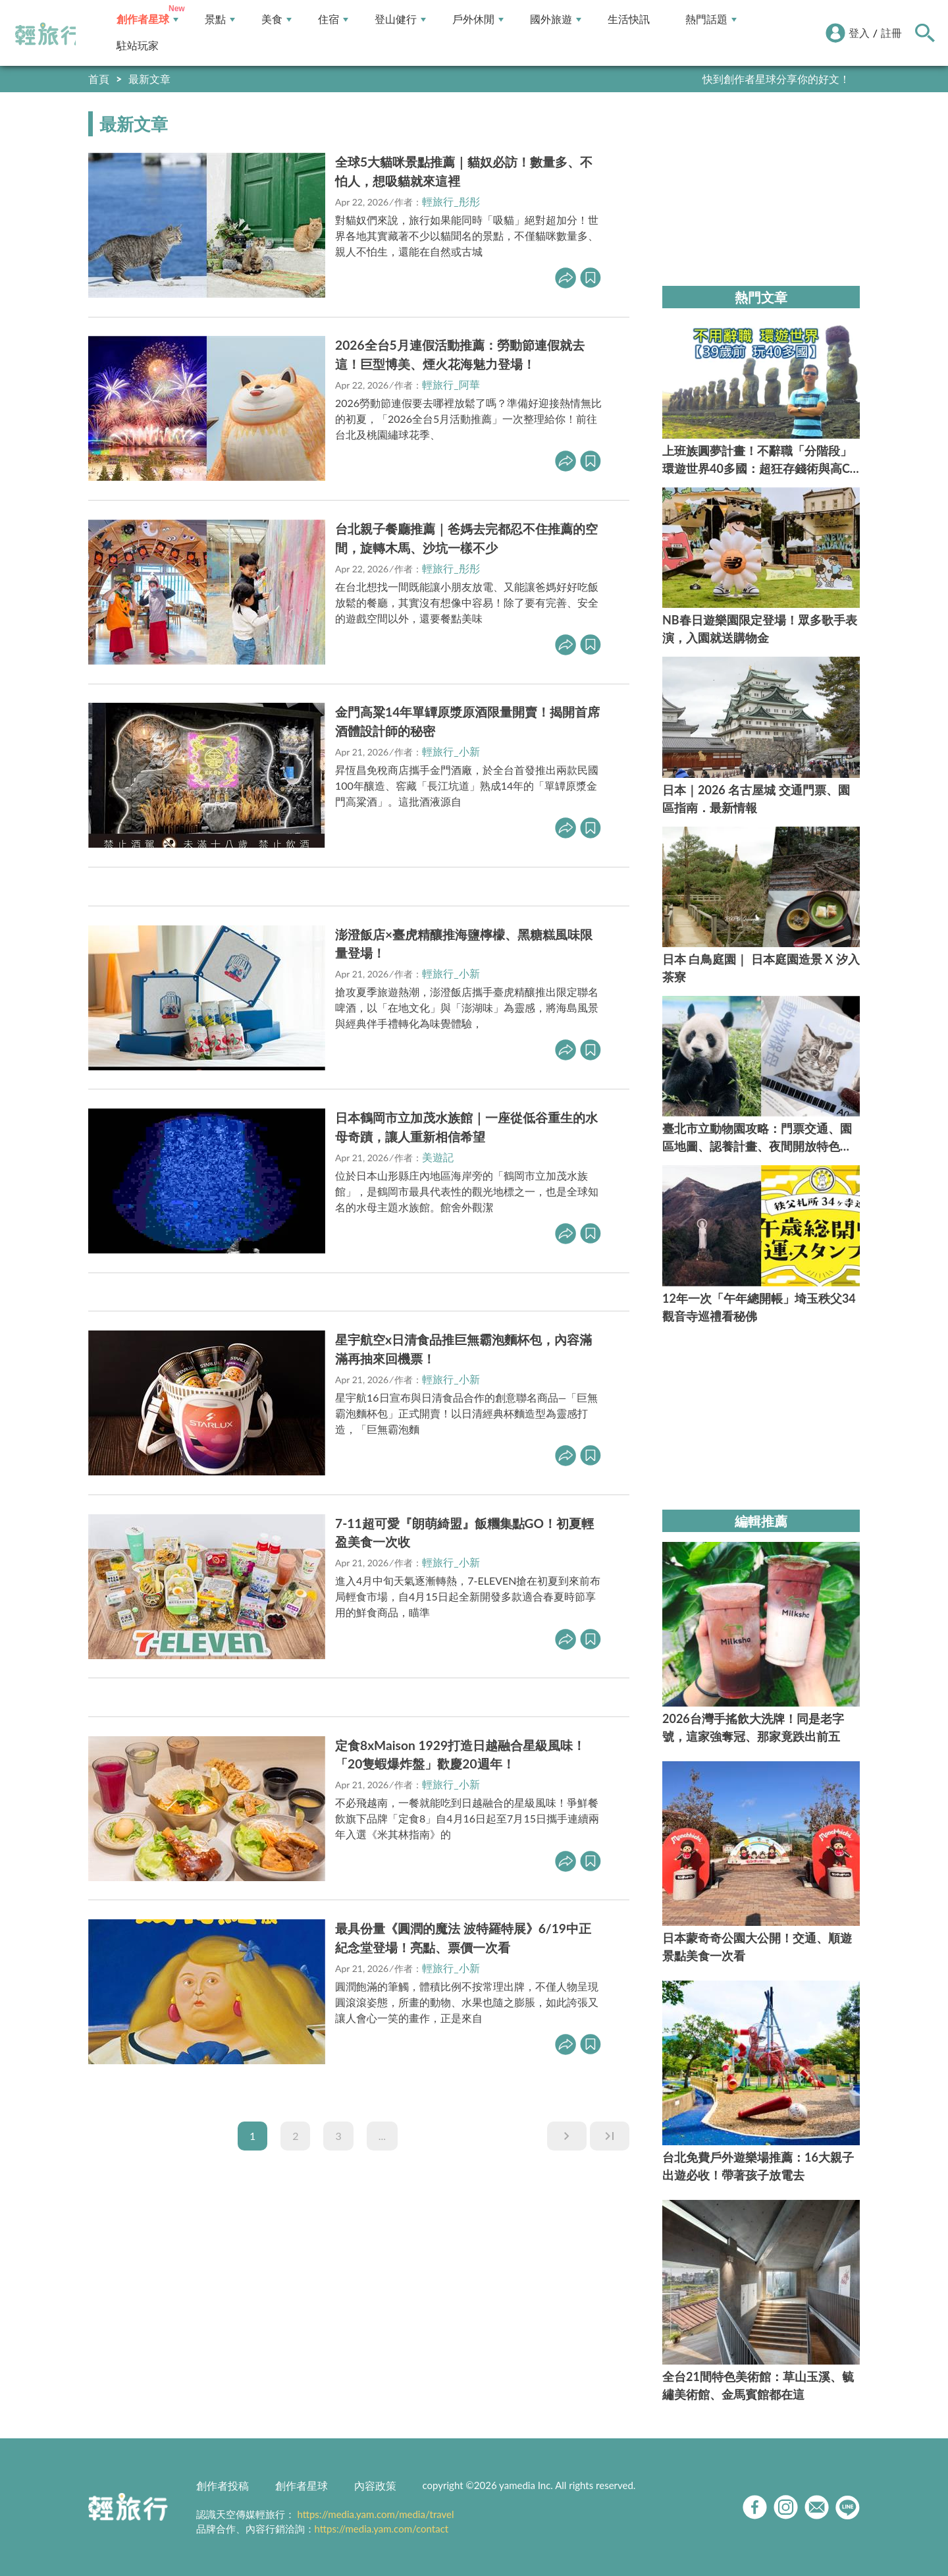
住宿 (333, 19)
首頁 (98, 78)
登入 (859, 32)
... (382, 2135)
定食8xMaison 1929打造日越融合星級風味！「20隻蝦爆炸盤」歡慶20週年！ (460, 1755)
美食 (276, 19)
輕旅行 (48, 34)
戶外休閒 (478, 19)
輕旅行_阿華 (450, 384)
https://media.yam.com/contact (382, 2529)
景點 (220, 19)
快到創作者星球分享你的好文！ (776, 78)
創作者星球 (147, 19)
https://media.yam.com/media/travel (375, 2514)
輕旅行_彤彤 (450, 201)
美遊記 (438, 1157)
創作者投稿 (222, 2485)
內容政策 (375, 2485)
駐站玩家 (138, 45)
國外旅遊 (555, 19)
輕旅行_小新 (450, 751)
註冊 (891, 32)
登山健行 (400, 19)
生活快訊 (629, 19)
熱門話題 (711, 19)
